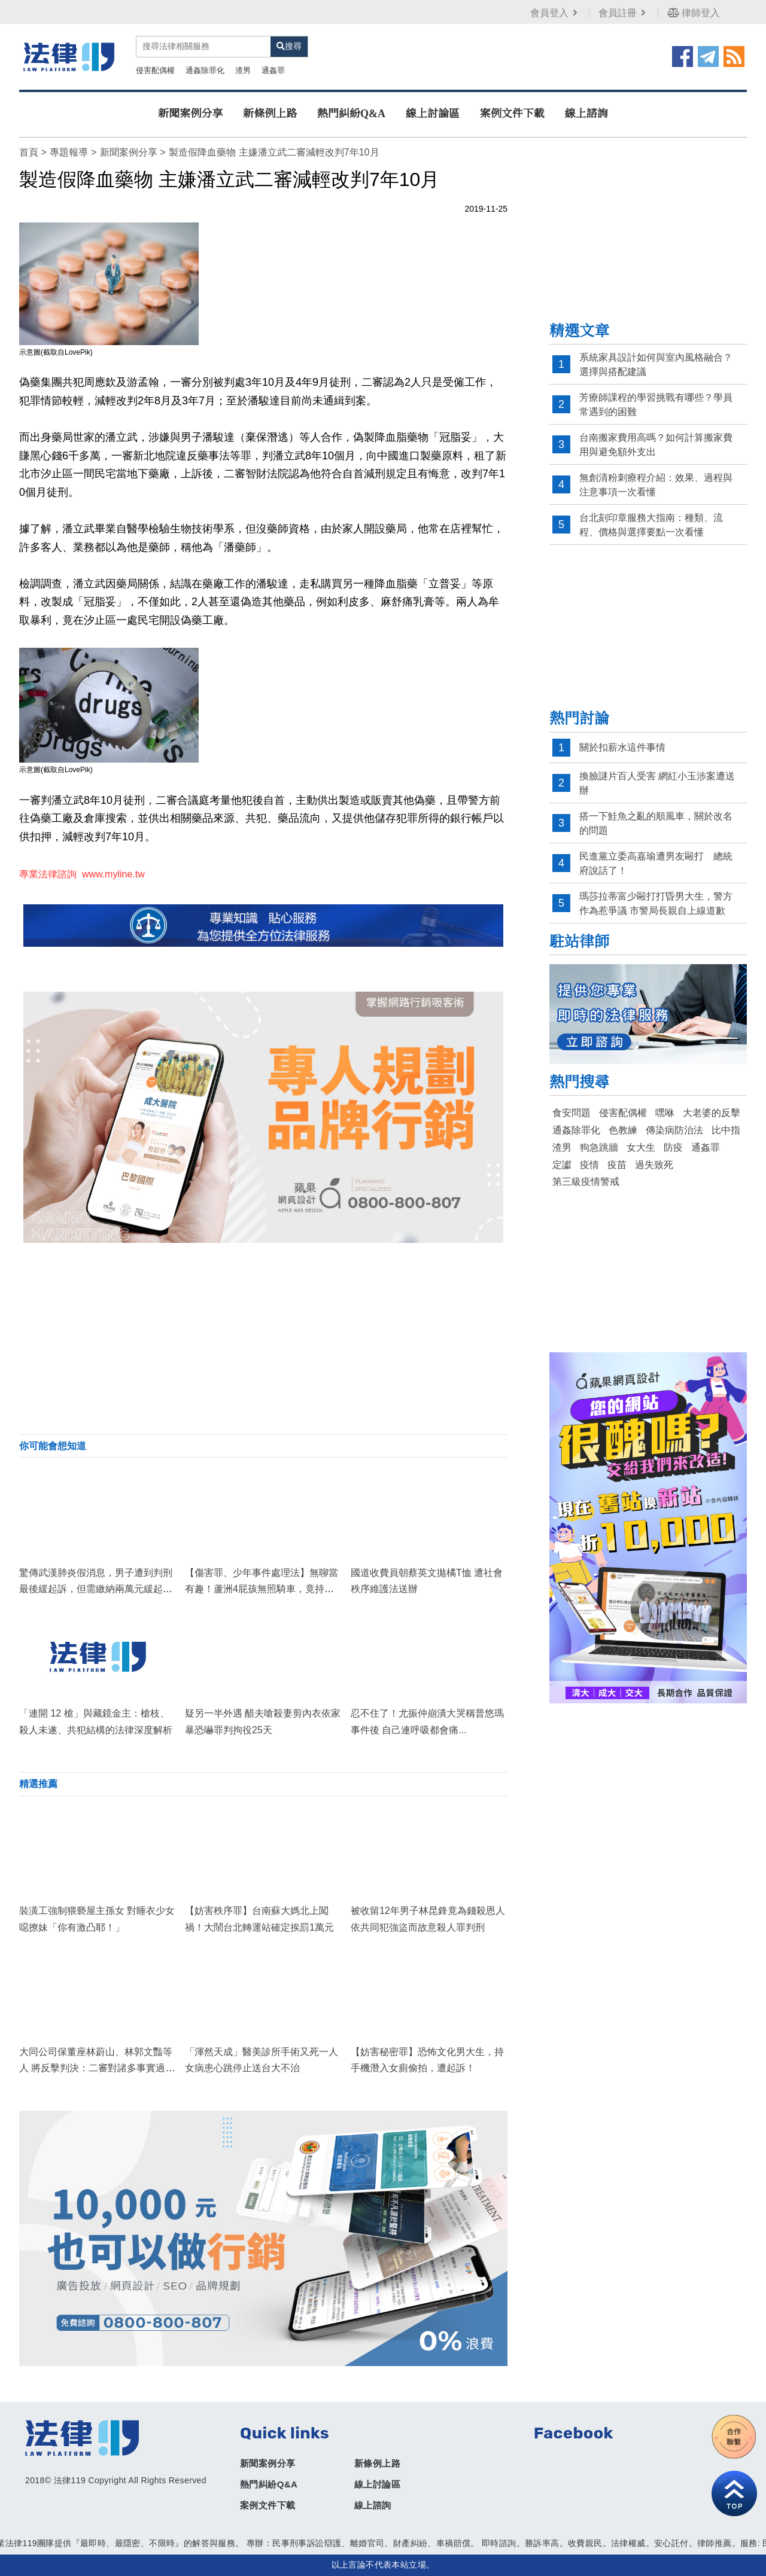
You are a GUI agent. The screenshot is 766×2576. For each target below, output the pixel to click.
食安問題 (571, 1113)
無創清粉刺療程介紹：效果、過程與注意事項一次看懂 (655, 484)
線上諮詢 (586, 114)
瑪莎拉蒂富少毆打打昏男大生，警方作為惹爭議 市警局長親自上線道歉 (655, 903)
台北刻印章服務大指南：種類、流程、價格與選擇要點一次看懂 (651, 525)
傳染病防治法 (674, 1130)
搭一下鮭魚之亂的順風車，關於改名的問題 (655, 823)
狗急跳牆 (599, 1147)
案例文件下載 (512, 114)
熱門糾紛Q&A (351, 114)
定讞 (562, 1165)
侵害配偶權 (155, 70)
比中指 (726, 1130)
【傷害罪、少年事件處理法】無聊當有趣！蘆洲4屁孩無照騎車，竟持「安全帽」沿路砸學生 (261, 1589)
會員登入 (555, 13)
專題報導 (69, 152)
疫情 (589, 1165)
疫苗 (617, 1165)
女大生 (641, 1147)
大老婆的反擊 (711, 1113)
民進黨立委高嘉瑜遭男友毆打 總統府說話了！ (655, 863)
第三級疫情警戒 (585, 1181)
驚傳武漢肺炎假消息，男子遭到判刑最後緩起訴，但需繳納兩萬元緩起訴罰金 (95, 1589)
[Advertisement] (263, 1338)
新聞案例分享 (190, 114)
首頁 (28, 152)
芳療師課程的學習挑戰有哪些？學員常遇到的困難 (655, 404)
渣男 (243, 70)
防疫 (673, 1147)
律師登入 (693, 13)
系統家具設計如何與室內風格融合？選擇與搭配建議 (655, 364)
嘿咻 (664, 1113)
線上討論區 (433, 114)
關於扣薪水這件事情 (622, 747)
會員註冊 (623, 13)
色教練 (623, 1130)
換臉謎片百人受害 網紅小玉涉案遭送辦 (657, 783)
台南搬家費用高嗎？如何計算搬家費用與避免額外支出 (655, 444)
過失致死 (654, 1165)
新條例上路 (270, 114)
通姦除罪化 (205, 70)
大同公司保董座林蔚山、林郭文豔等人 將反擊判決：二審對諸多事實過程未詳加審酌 (97, 2068)
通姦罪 (273, 70)
